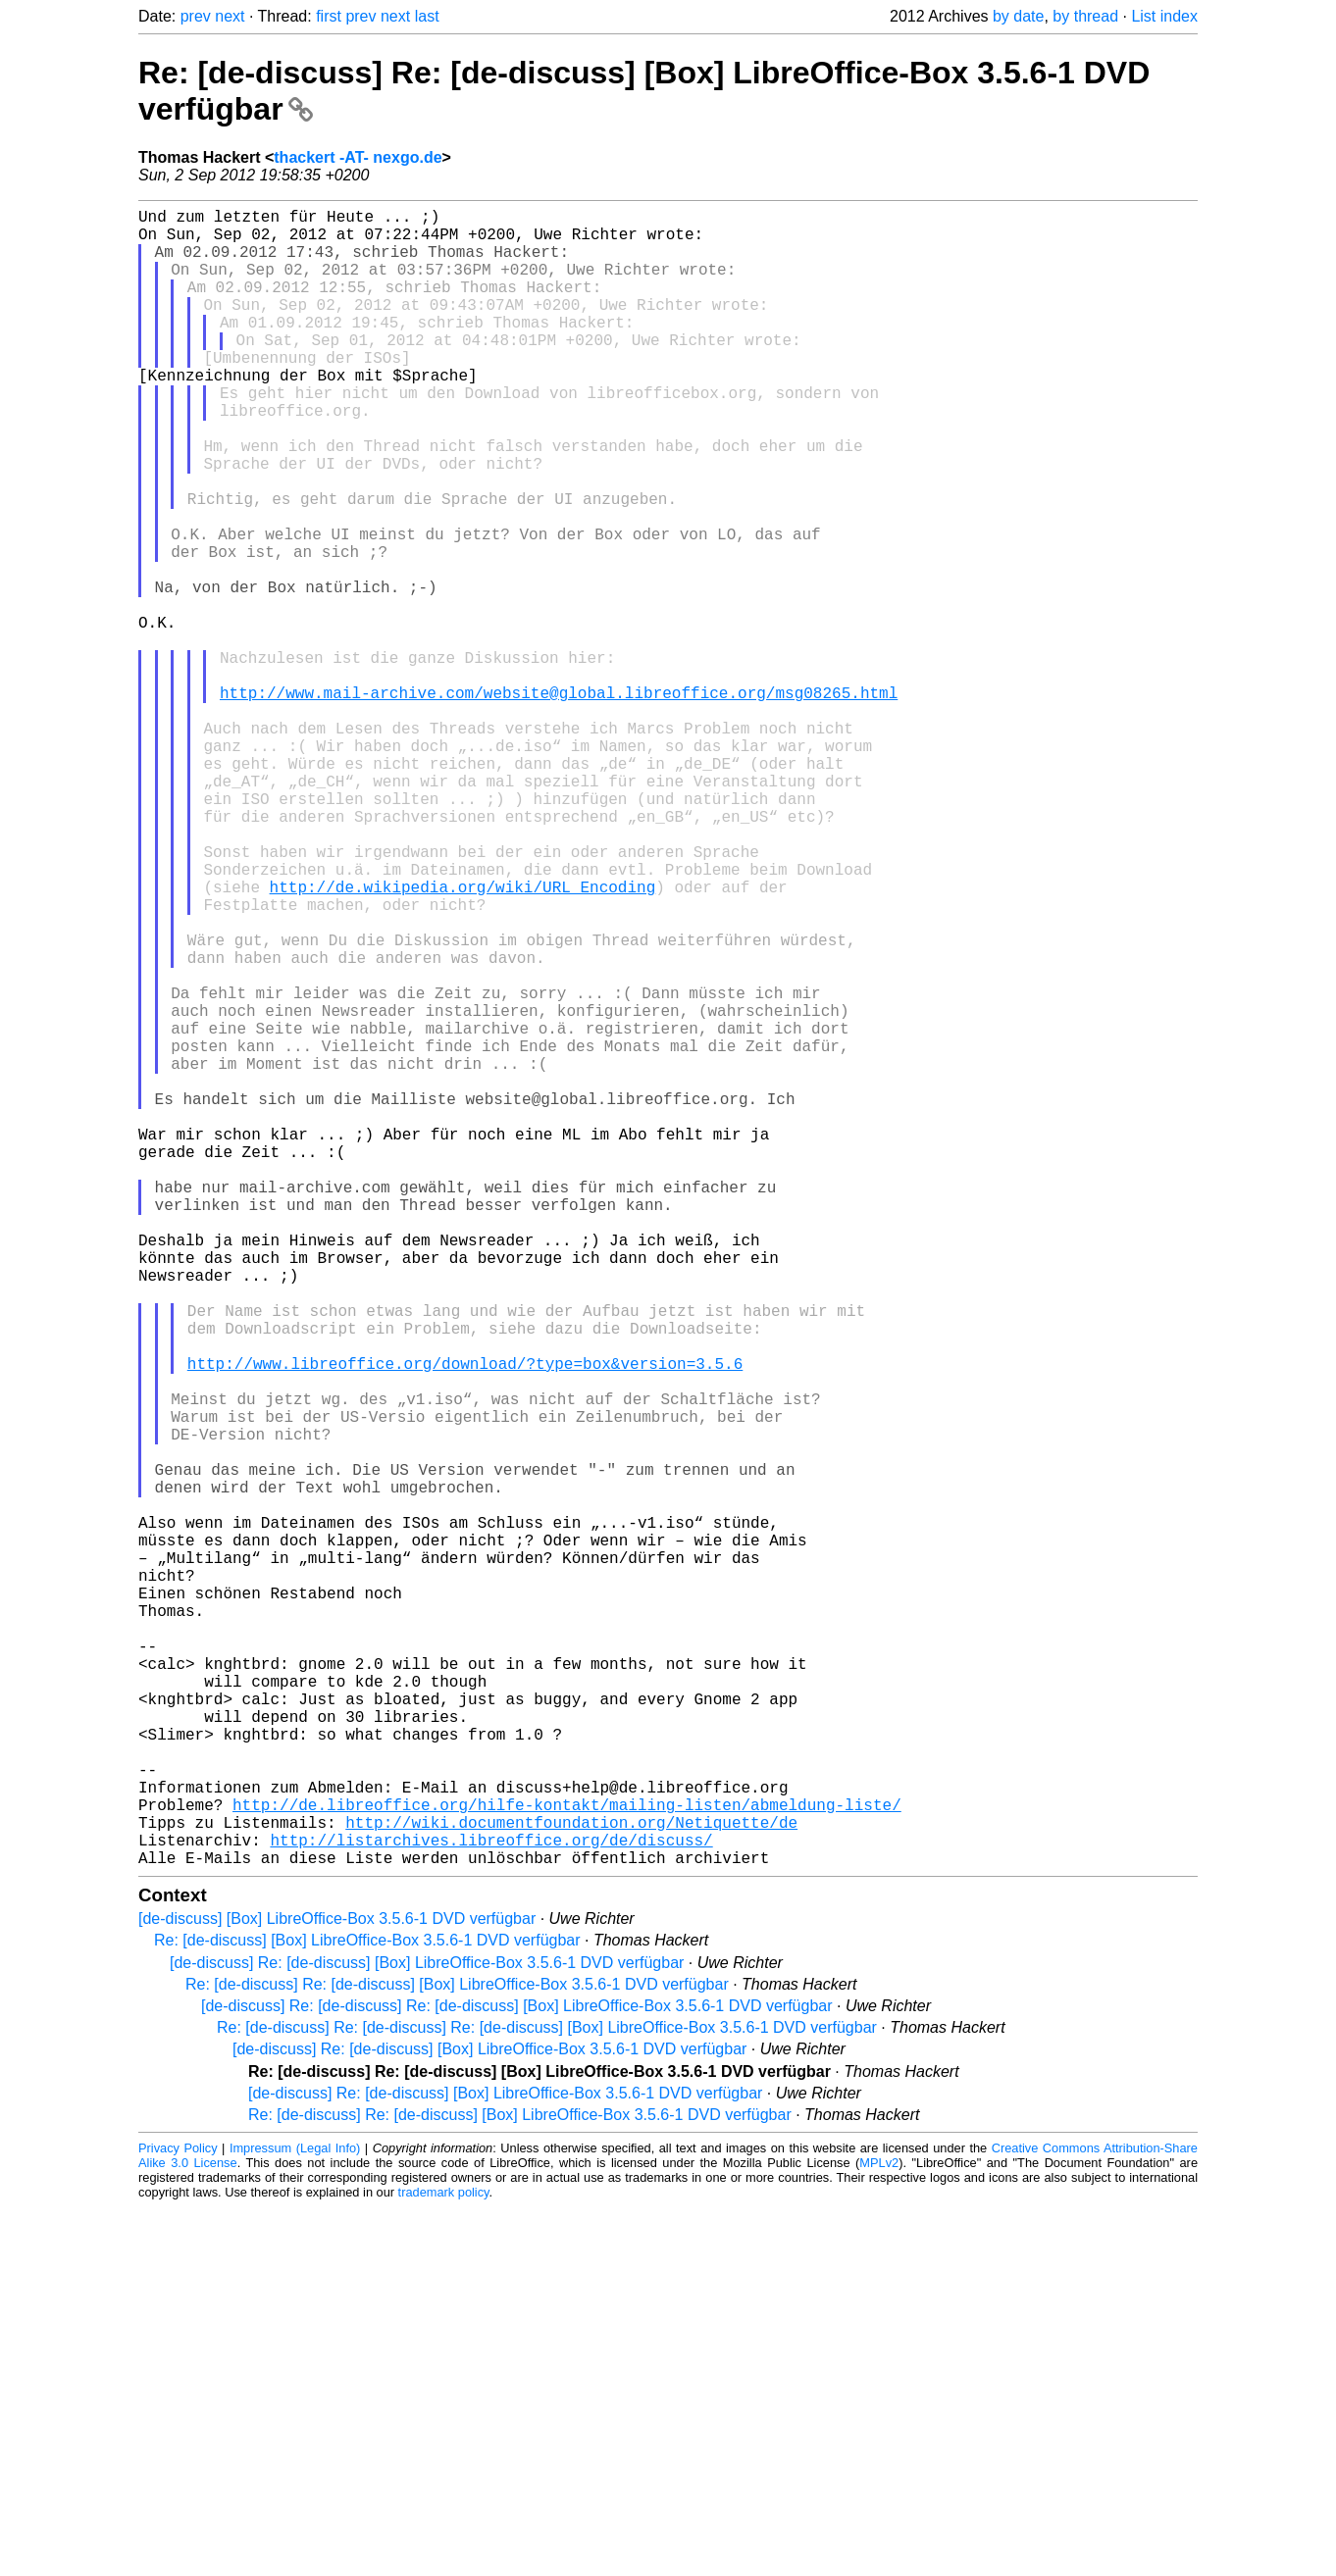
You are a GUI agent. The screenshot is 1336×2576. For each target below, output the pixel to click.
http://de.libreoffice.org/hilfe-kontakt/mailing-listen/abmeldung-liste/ (566, 2161)
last (427, 16)
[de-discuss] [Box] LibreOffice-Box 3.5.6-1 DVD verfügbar (337, 2287)
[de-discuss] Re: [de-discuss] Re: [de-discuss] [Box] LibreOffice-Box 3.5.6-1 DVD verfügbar (517, 2374)
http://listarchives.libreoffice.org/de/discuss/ (491, 2204)
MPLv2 (879, 2531)
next (229, 16)
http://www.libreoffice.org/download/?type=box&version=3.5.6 (465, 1622)
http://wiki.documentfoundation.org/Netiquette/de (571, 2183)
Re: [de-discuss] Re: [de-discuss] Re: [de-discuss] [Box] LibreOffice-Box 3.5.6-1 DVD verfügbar (547, 2396)
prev (195, 16)
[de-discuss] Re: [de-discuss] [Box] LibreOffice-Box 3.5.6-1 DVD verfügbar (427, 2331)
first (328, 16)
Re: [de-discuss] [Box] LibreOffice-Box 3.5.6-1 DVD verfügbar (367, 2308)
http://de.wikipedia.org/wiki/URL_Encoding (463, 1039)
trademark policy (443, 2560)
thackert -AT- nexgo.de (357, 157)
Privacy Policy (178, 2516)
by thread (1085, 16)
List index (1164, 16)
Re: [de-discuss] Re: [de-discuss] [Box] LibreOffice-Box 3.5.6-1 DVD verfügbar (457, 2353)
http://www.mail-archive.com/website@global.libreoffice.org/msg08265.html (559, 802)
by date (1018, 16)
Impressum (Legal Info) (295, 2516)
